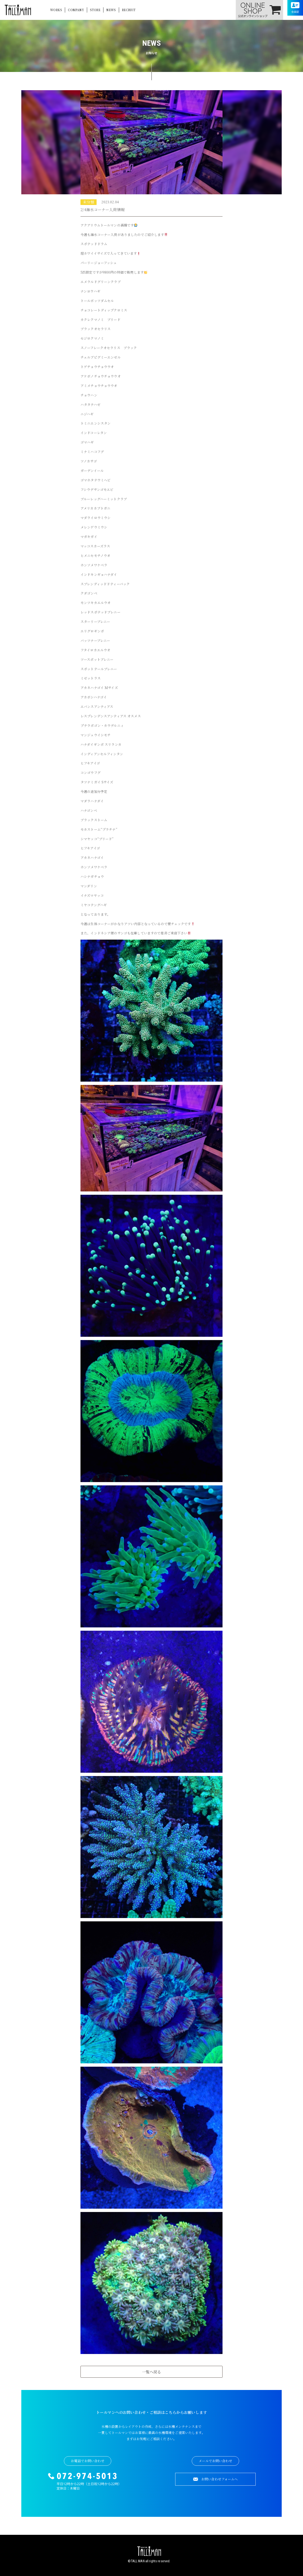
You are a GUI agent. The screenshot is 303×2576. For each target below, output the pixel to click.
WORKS (57, 10)
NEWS (117, 10)
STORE (100, 10)
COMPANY (79, 10)
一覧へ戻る (151, 2372)
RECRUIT (137, 10)
